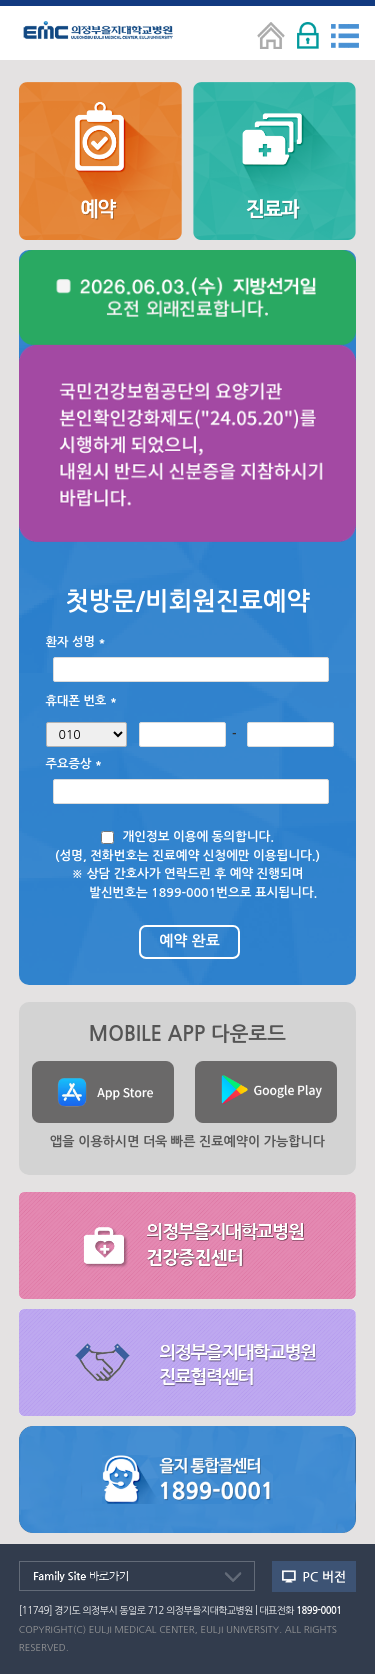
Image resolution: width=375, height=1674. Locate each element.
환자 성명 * (76, 642)
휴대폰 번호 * (82, 701)
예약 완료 (189, 940)
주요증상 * (74, 764)
